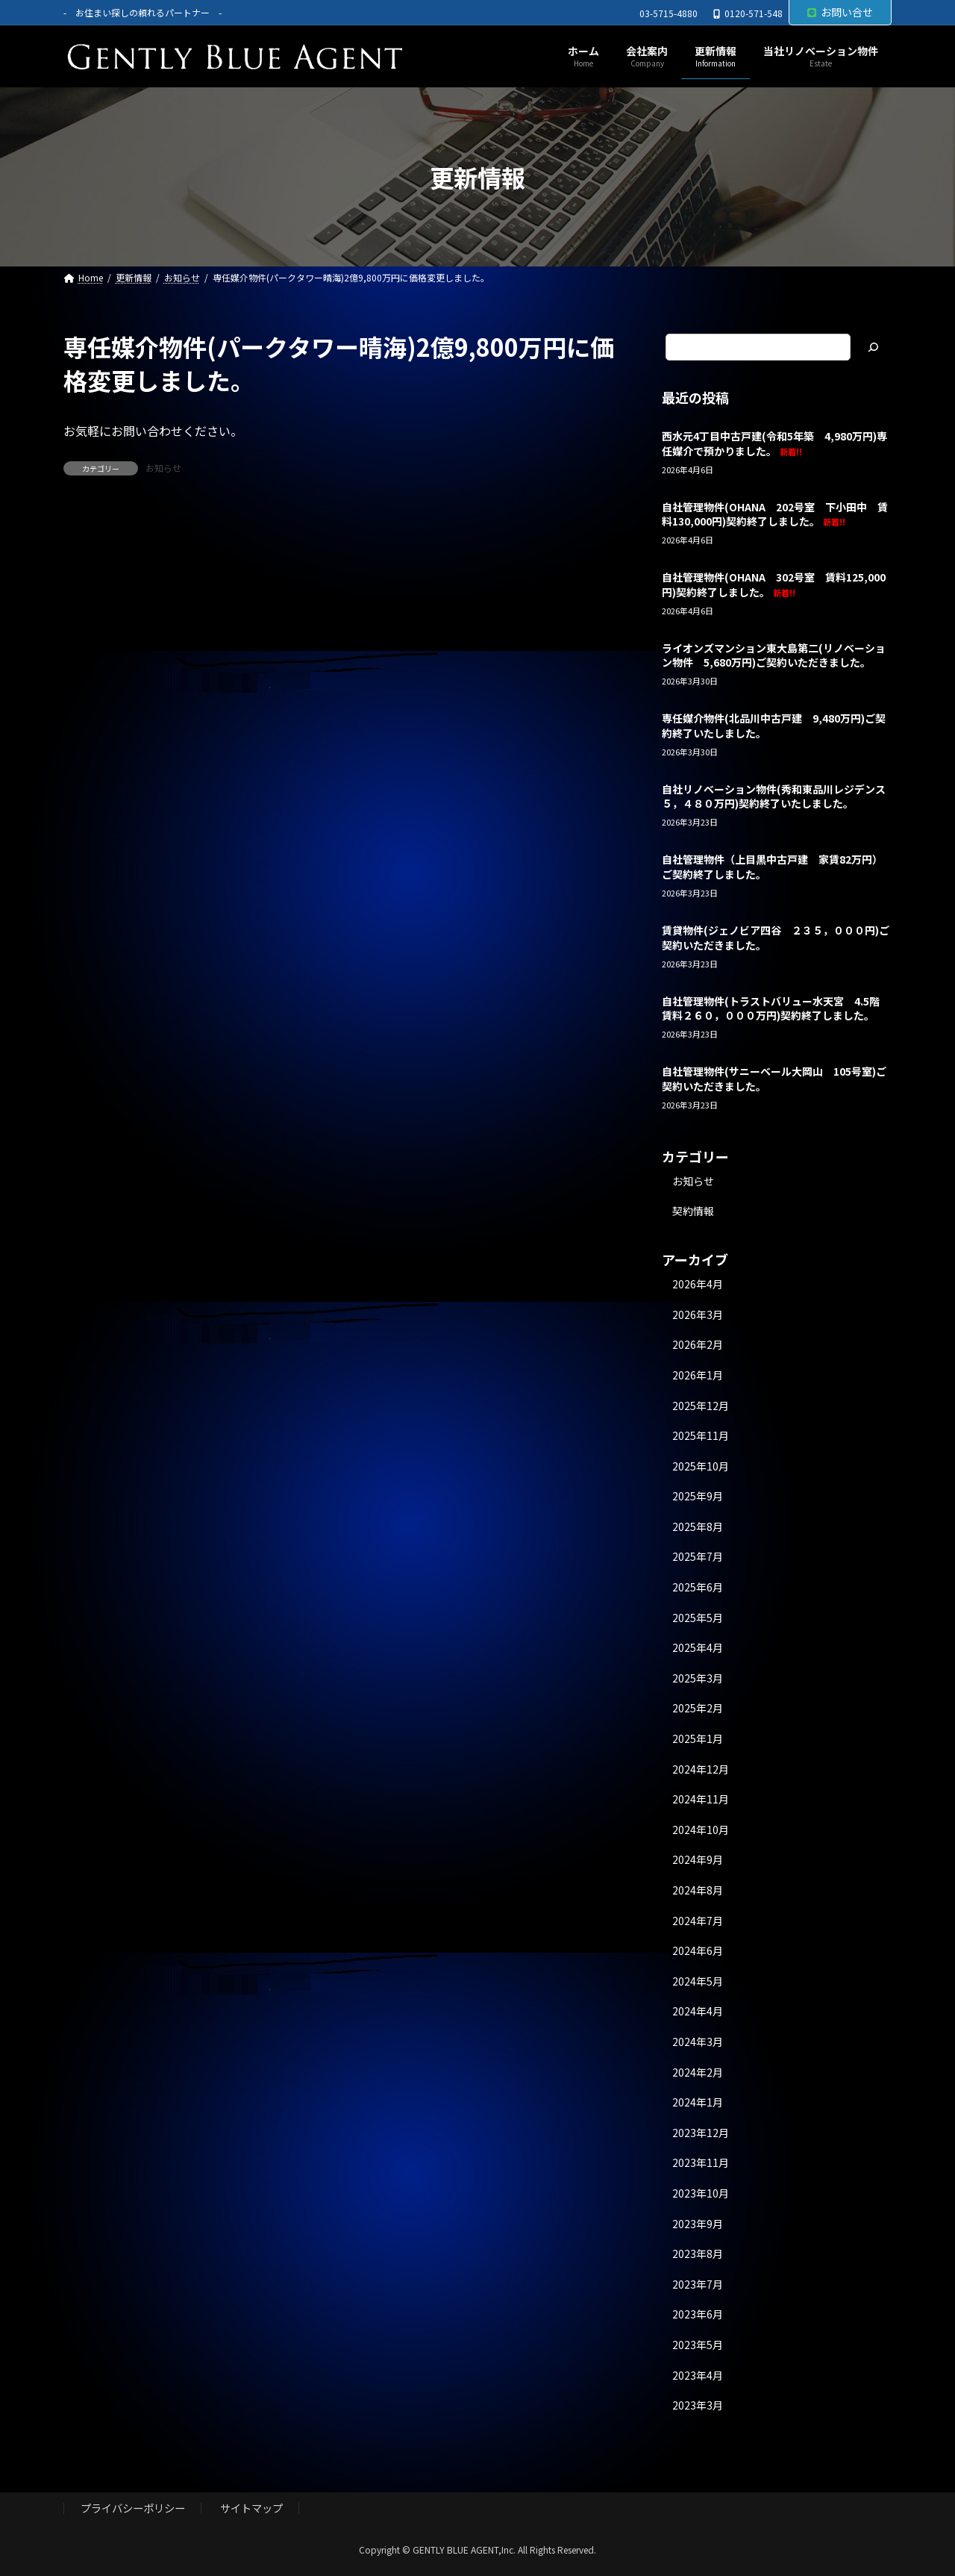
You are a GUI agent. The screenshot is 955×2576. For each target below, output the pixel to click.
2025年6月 (697, 1586)
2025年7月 (697, 1557)
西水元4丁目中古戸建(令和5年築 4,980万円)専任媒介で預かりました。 (774, 443)
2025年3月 (697, 1678)
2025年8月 (697, 1526)
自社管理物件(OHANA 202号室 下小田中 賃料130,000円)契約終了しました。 (775, 514)
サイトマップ (251, 2508)
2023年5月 (697, 2344)
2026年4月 (697, 1284)
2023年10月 (700, 2193)
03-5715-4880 (668, 13)
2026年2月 (697, 1345)
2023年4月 (697, 2375)
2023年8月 (697, 2254)
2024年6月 (697, 1951)
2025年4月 (697, 1648)
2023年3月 (697, 2405)
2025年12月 (700, 1405)
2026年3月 (697, 1314)
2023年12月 (700, 2132)
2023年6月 (697, 2314)
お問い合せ (840, 11)
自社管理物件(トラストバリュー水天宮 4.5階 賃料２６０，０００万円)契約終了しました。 (776, 1008)
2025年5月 (697, 1617)
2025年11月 (700, 1435)
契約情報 (693, 1211)
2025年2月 (697, 1708)
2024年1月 (697, 2102)
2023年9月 (697, 2223)
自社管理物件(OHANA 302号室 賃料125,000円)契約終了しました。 (774, 585)
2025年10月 (700, 1466)
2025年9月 (697, 1496)
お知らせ (163, 467)
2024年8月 (697, 1890)
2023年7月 (697, 2284)
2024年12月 (700, 1769)
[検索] (873, 347)
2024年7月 (697, 1920)
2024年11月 (700, 1799)
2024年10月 (700, 1829)
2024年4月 (697, 2011)
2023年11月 (700, 2163)
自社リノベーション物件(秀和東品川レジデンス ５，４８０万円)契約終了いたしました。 (779, 796)
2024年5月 (697, 1981)
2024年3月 (697, 2041)
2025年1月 (697, 1738)
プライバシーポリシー (133, 2508)
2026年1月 (697, 1374)
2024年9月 (697, 1860)
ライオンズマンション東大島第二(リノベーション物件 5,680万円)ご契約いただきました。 (774, 655)
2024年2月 (697, 2072)
